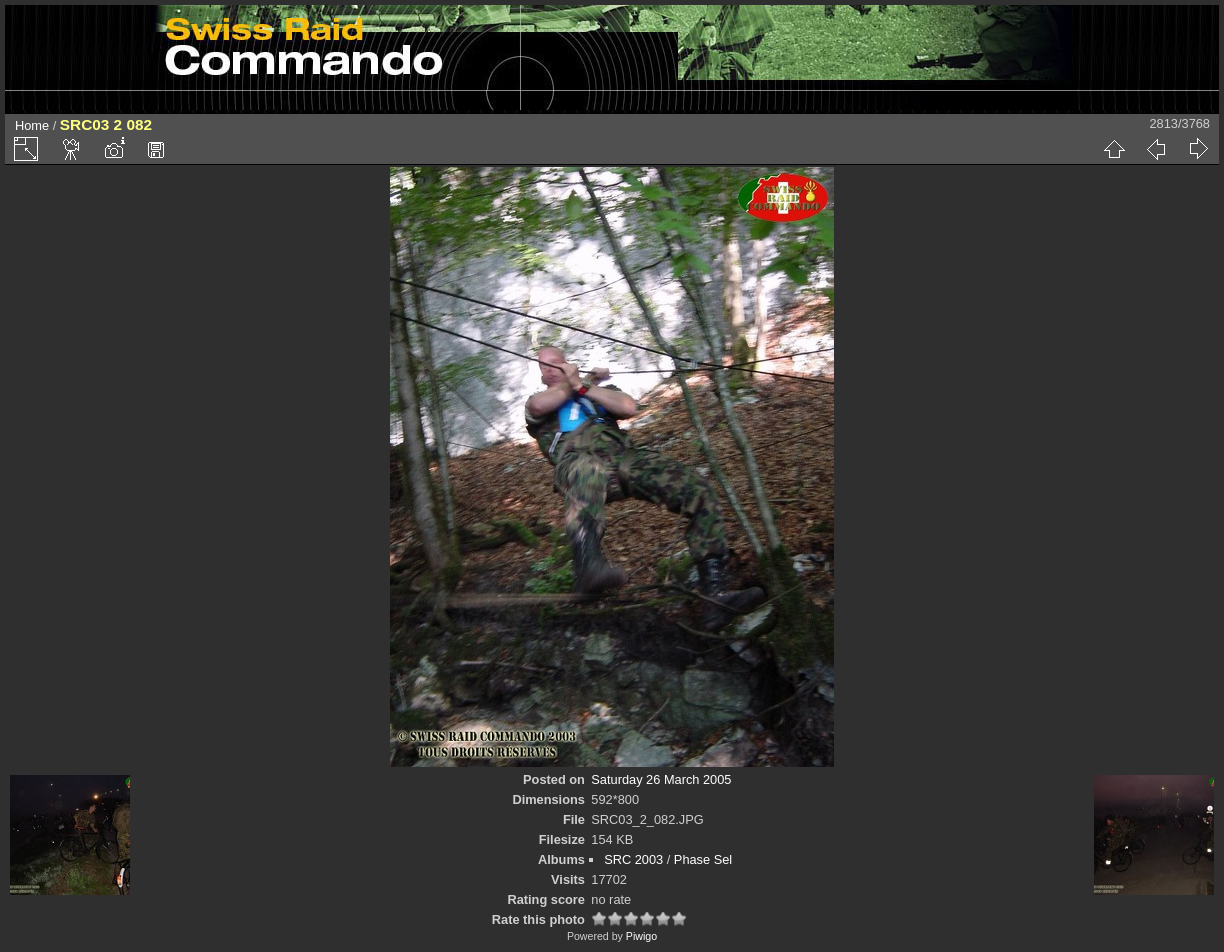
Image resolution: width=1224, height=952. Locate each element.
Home (32, 125)
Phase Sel (703, 859)
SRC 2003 (633, 859)
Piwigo (641, 936)
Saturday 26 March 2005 (661, 779)
